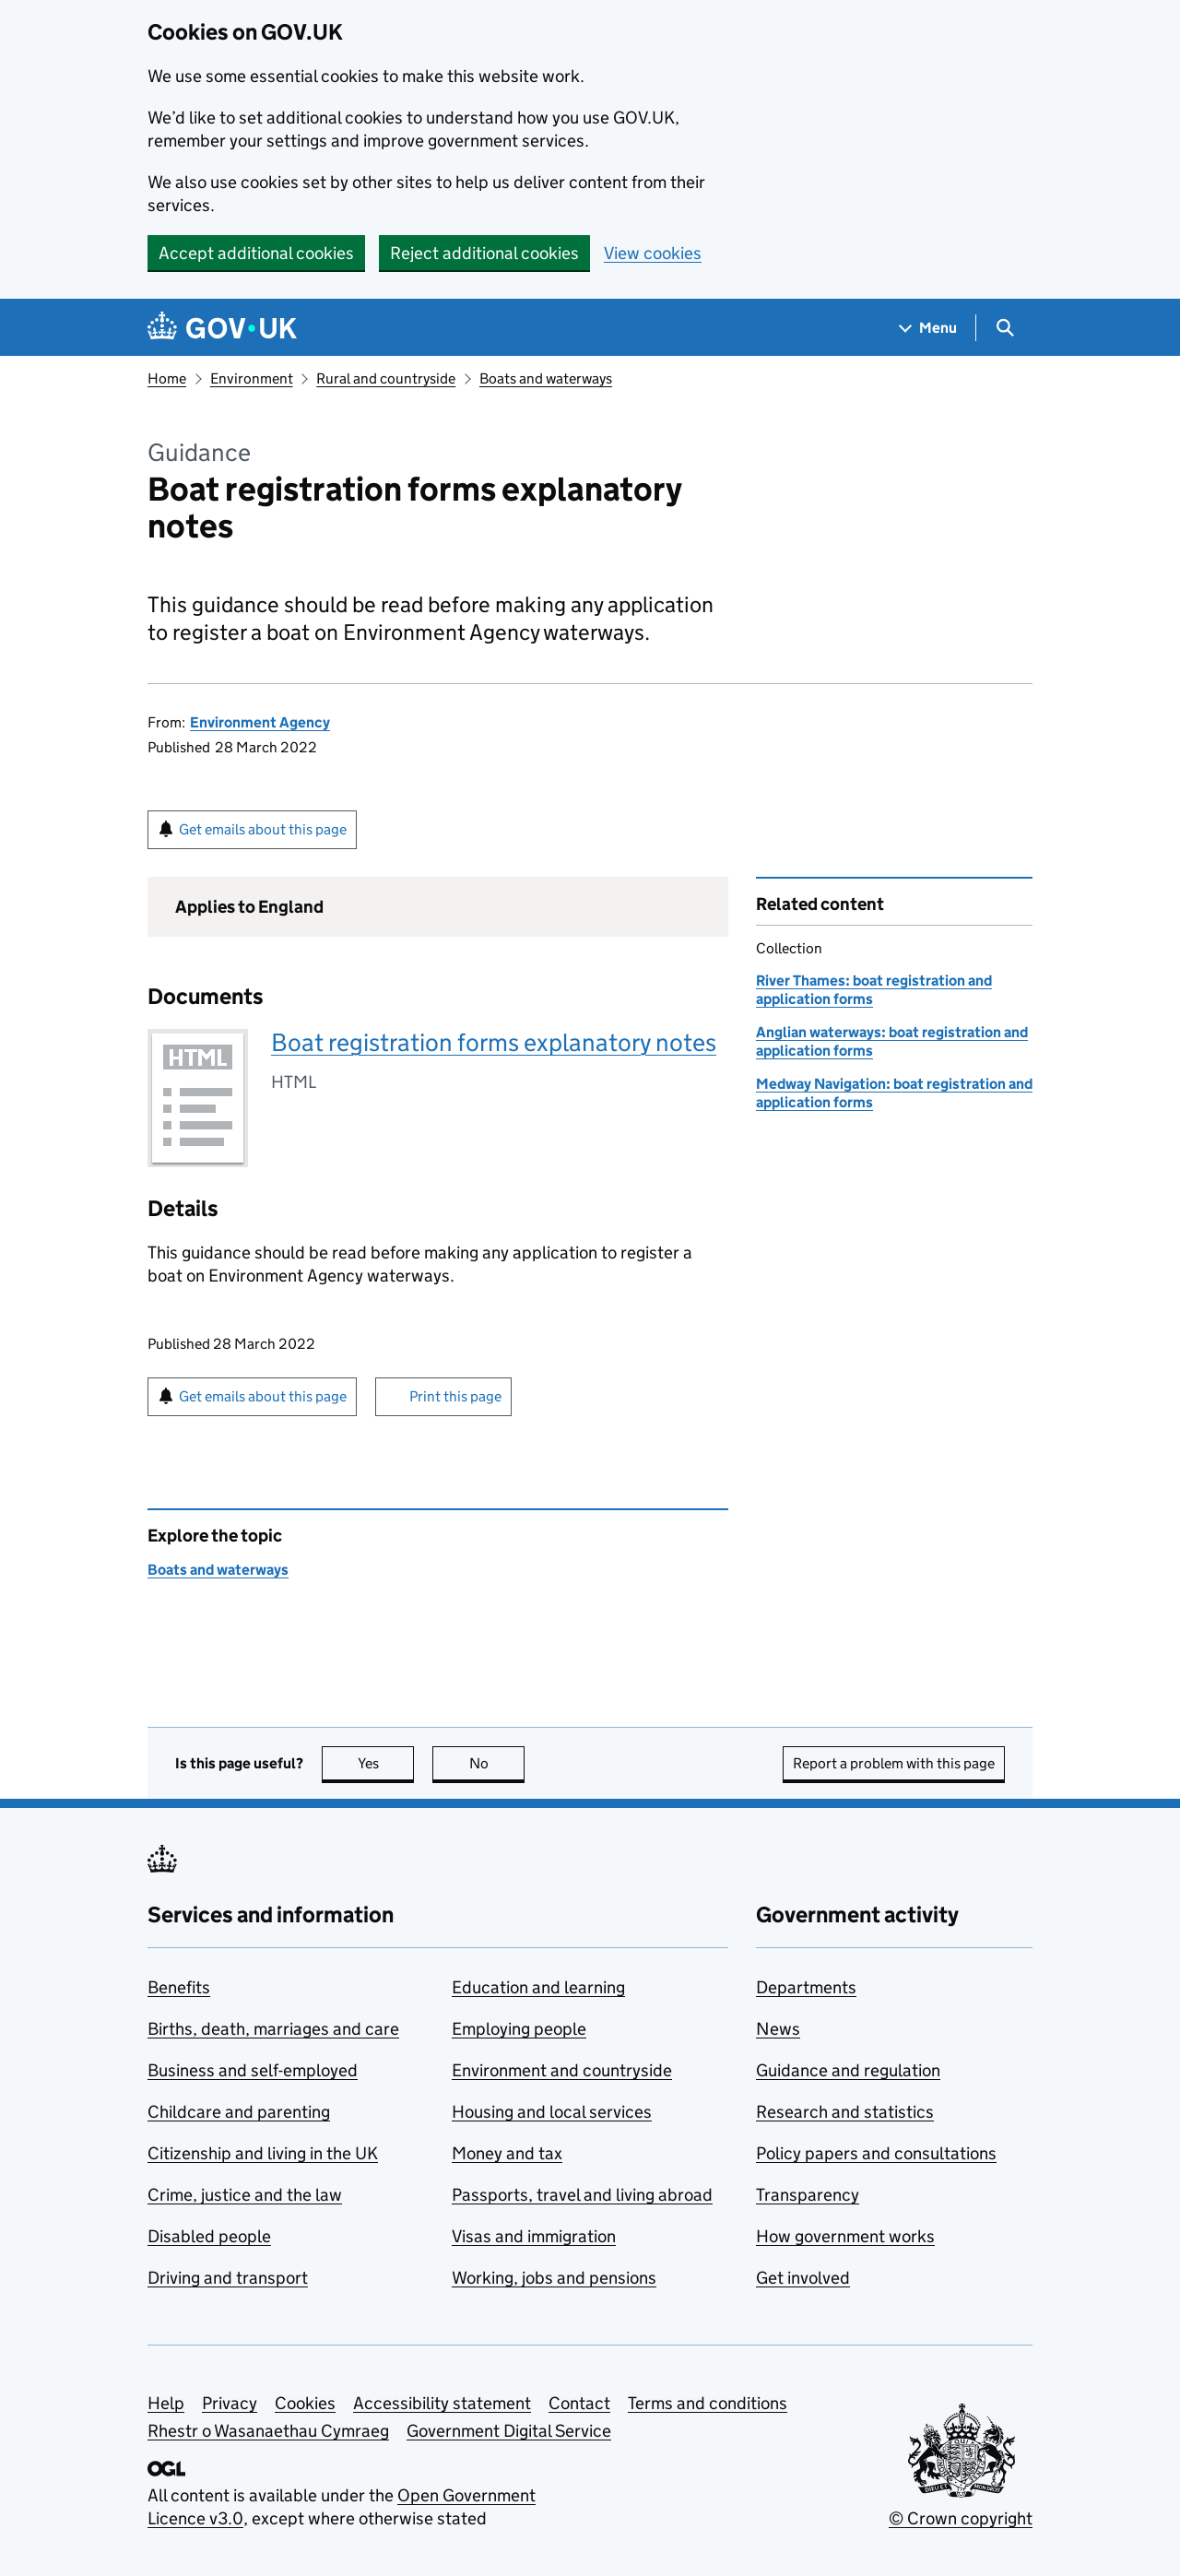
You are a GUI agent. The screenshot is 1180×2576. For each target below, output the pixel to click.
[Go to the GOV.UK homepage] (222, 328)
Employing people (519, 2028)
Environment (251, 378)
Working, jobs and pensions (554, 2277)
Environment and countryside (562, 2070)
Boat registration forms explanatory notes (493, 1042)
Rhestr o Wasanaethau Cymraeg (268, 2430)
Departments (806, 1987)
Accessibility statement (442, 2403)
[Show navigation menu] (928, 328)
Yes (386, 1763)
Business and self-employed (253, 2070)
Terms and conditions (707, 2403)
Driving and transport (228, 2277)
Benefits (179, 1987)
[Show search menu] (1004, 328)
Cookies (305, 2403)
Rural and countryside (385, 378)
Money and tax (507, 2153)
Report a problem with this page (894, 1763)
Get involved (803, 2277)
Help (166, 2403)
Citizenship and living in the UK (263, 2153)
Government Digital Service (509, 2430)
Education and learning (538, 1987)
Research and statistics (845, 2111)
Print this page (455, 1396)
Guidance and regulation (848, 2070)
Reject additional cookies (484, 253)
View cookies (653, 253)
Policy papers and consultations (876, 2153)
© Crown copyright (960, 2518)
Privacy (229, 2403)
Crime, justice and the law (245, 2194)
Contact (579, 2403)
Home (167, 378)
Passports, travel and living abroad (582, 2194)
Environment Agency (260, 722)
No (497, 1763)
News (778, 2028)
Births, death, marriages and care (273, 2028)
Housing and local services (552, 2111)
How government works (845, 2236)
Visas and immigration (534, 2236)
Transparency (807, 2194)
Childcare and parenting (239, 2111)
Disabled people (209, 2236)
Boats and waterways (545, 378)
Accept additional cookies (256, 253)
